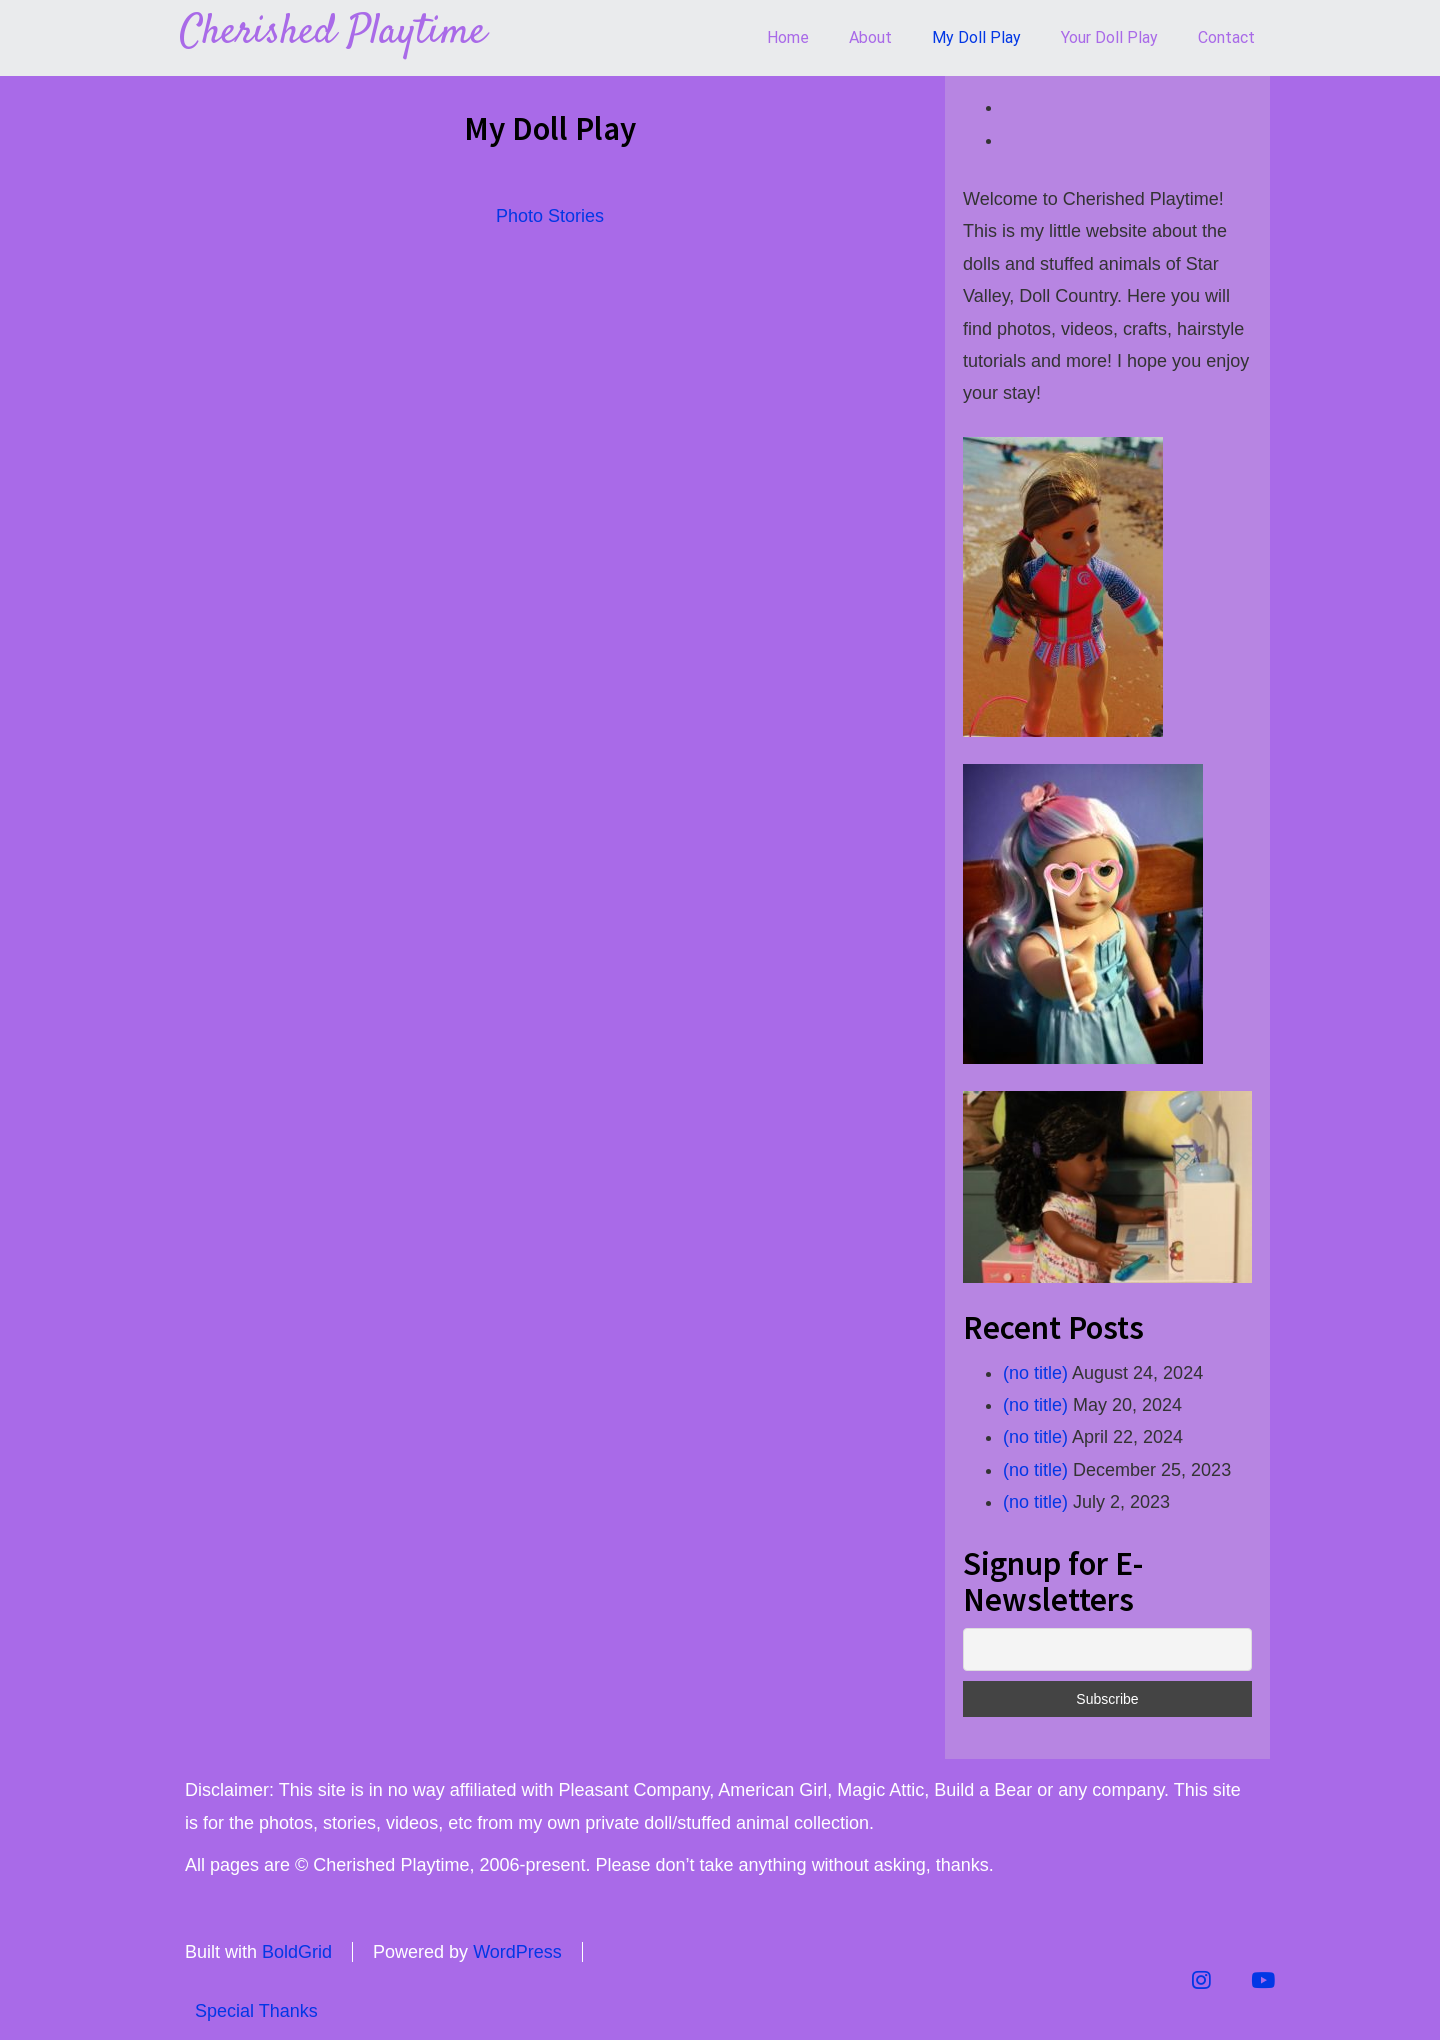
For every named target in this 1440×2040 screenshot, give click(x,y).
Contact (1226, 37)
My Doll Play (976, 37)
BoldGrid (297, 1952)
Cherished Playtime (333, 33)
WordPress (517, 1952)
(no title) (1035, 1373)
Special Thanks (256, 2011)
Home (788, 37)
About (870, 37)
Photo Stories (550, 216)
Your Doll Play (1109, 37)
